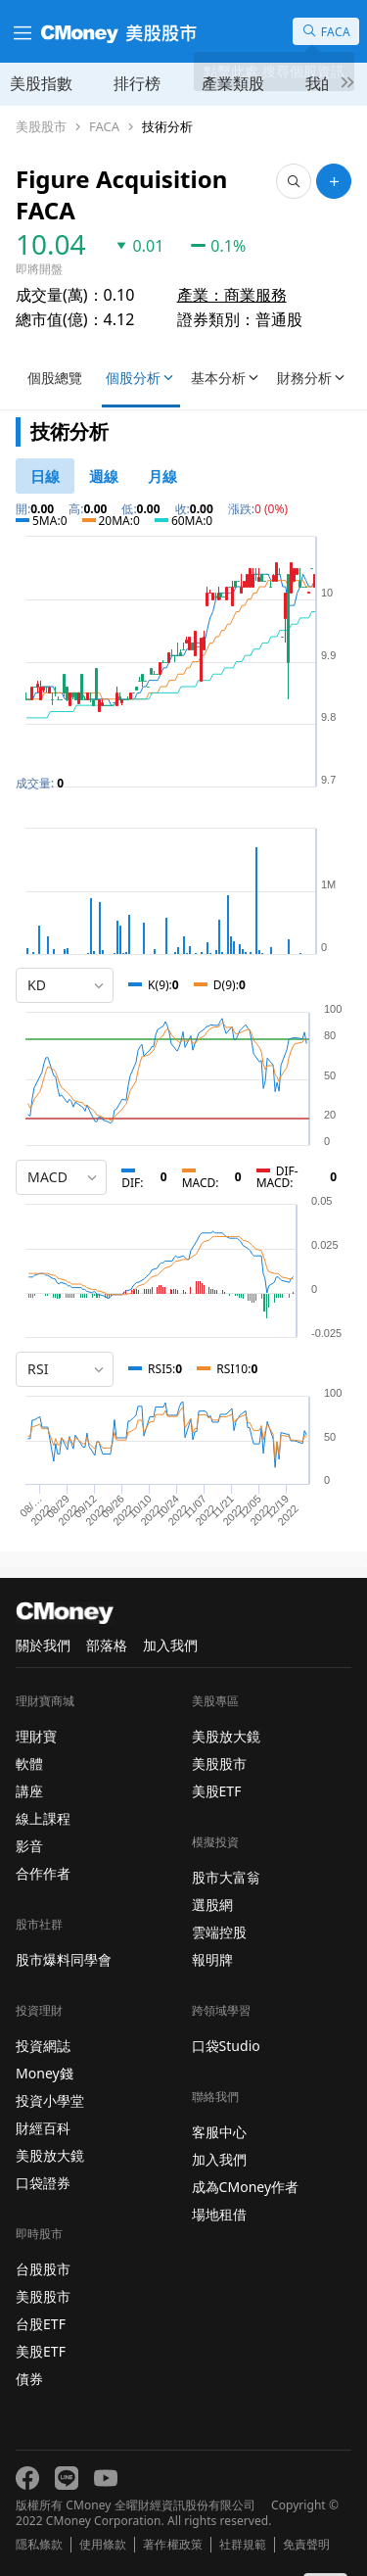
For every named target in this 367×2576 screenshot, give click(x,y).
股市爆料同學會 (64, 1959)
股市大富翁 (226, 1877)
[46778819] (162, 476)
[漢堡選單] (20, 31)
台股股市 (43, 2269)
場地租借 (219, 2214)
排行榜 (137, 83)
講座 (29, 1791)
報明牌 (212, 1959)
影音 (29, 1846)
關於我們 (43, 1645)
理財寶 (36, 1736)
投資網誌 (43, 2045)
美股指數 (41, 83)
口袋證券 (43, 2182)
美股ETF (41, 2351)
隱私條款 (39, 2544)
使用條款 (102, 2544)
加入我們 (170, 1645)
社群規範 (242, 2544)
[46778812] (103, 476)
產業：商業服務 (232, 295)
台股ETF (41, 2323)
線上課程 (43, 1818)
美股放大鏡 (50, 2155)
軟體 (29, 1763)
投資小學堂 (50, 2100)
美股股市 (41, 126)
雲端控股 (219, 1932)
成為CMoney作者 (245, 2186)
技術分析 (167, 126)
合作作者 (43, 1873)
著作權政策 (172, 2544)
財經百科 (43, 2128)
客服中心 (219, 2132)
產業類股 (233, 83)
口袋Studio (226, 2045)
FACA (104, 126)
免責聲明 (306, 2544)
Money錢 (44, 2073)
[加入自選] (333, 181)
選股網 (212, 1904)
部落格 (106, 1645)
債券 (29, 2378)
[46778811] (45, 476)
